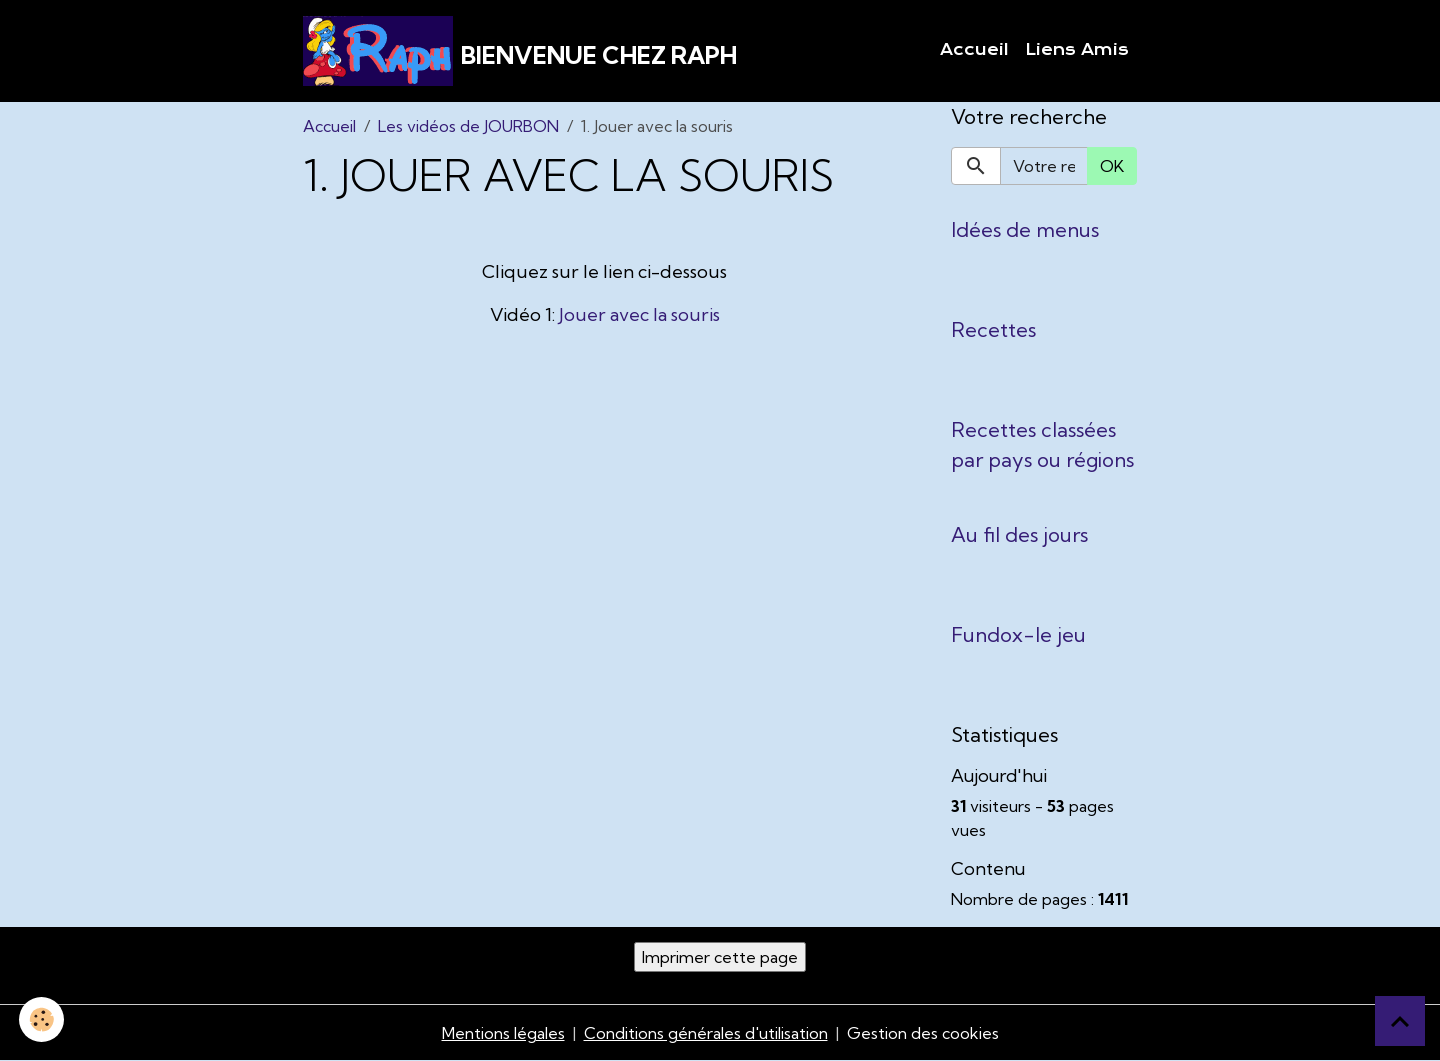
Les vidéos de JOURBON (468, 126)
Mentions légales (503, 1033)
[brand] (520, 51)
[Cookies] (42, 1019)
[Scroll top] (1400, 1021)
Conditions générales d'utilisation (706, 1033)
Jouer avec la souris (639, 314)
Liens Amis (1077, 50)
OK (1112, 166)
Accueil (974, 50)
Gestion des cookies (923, 1033)
